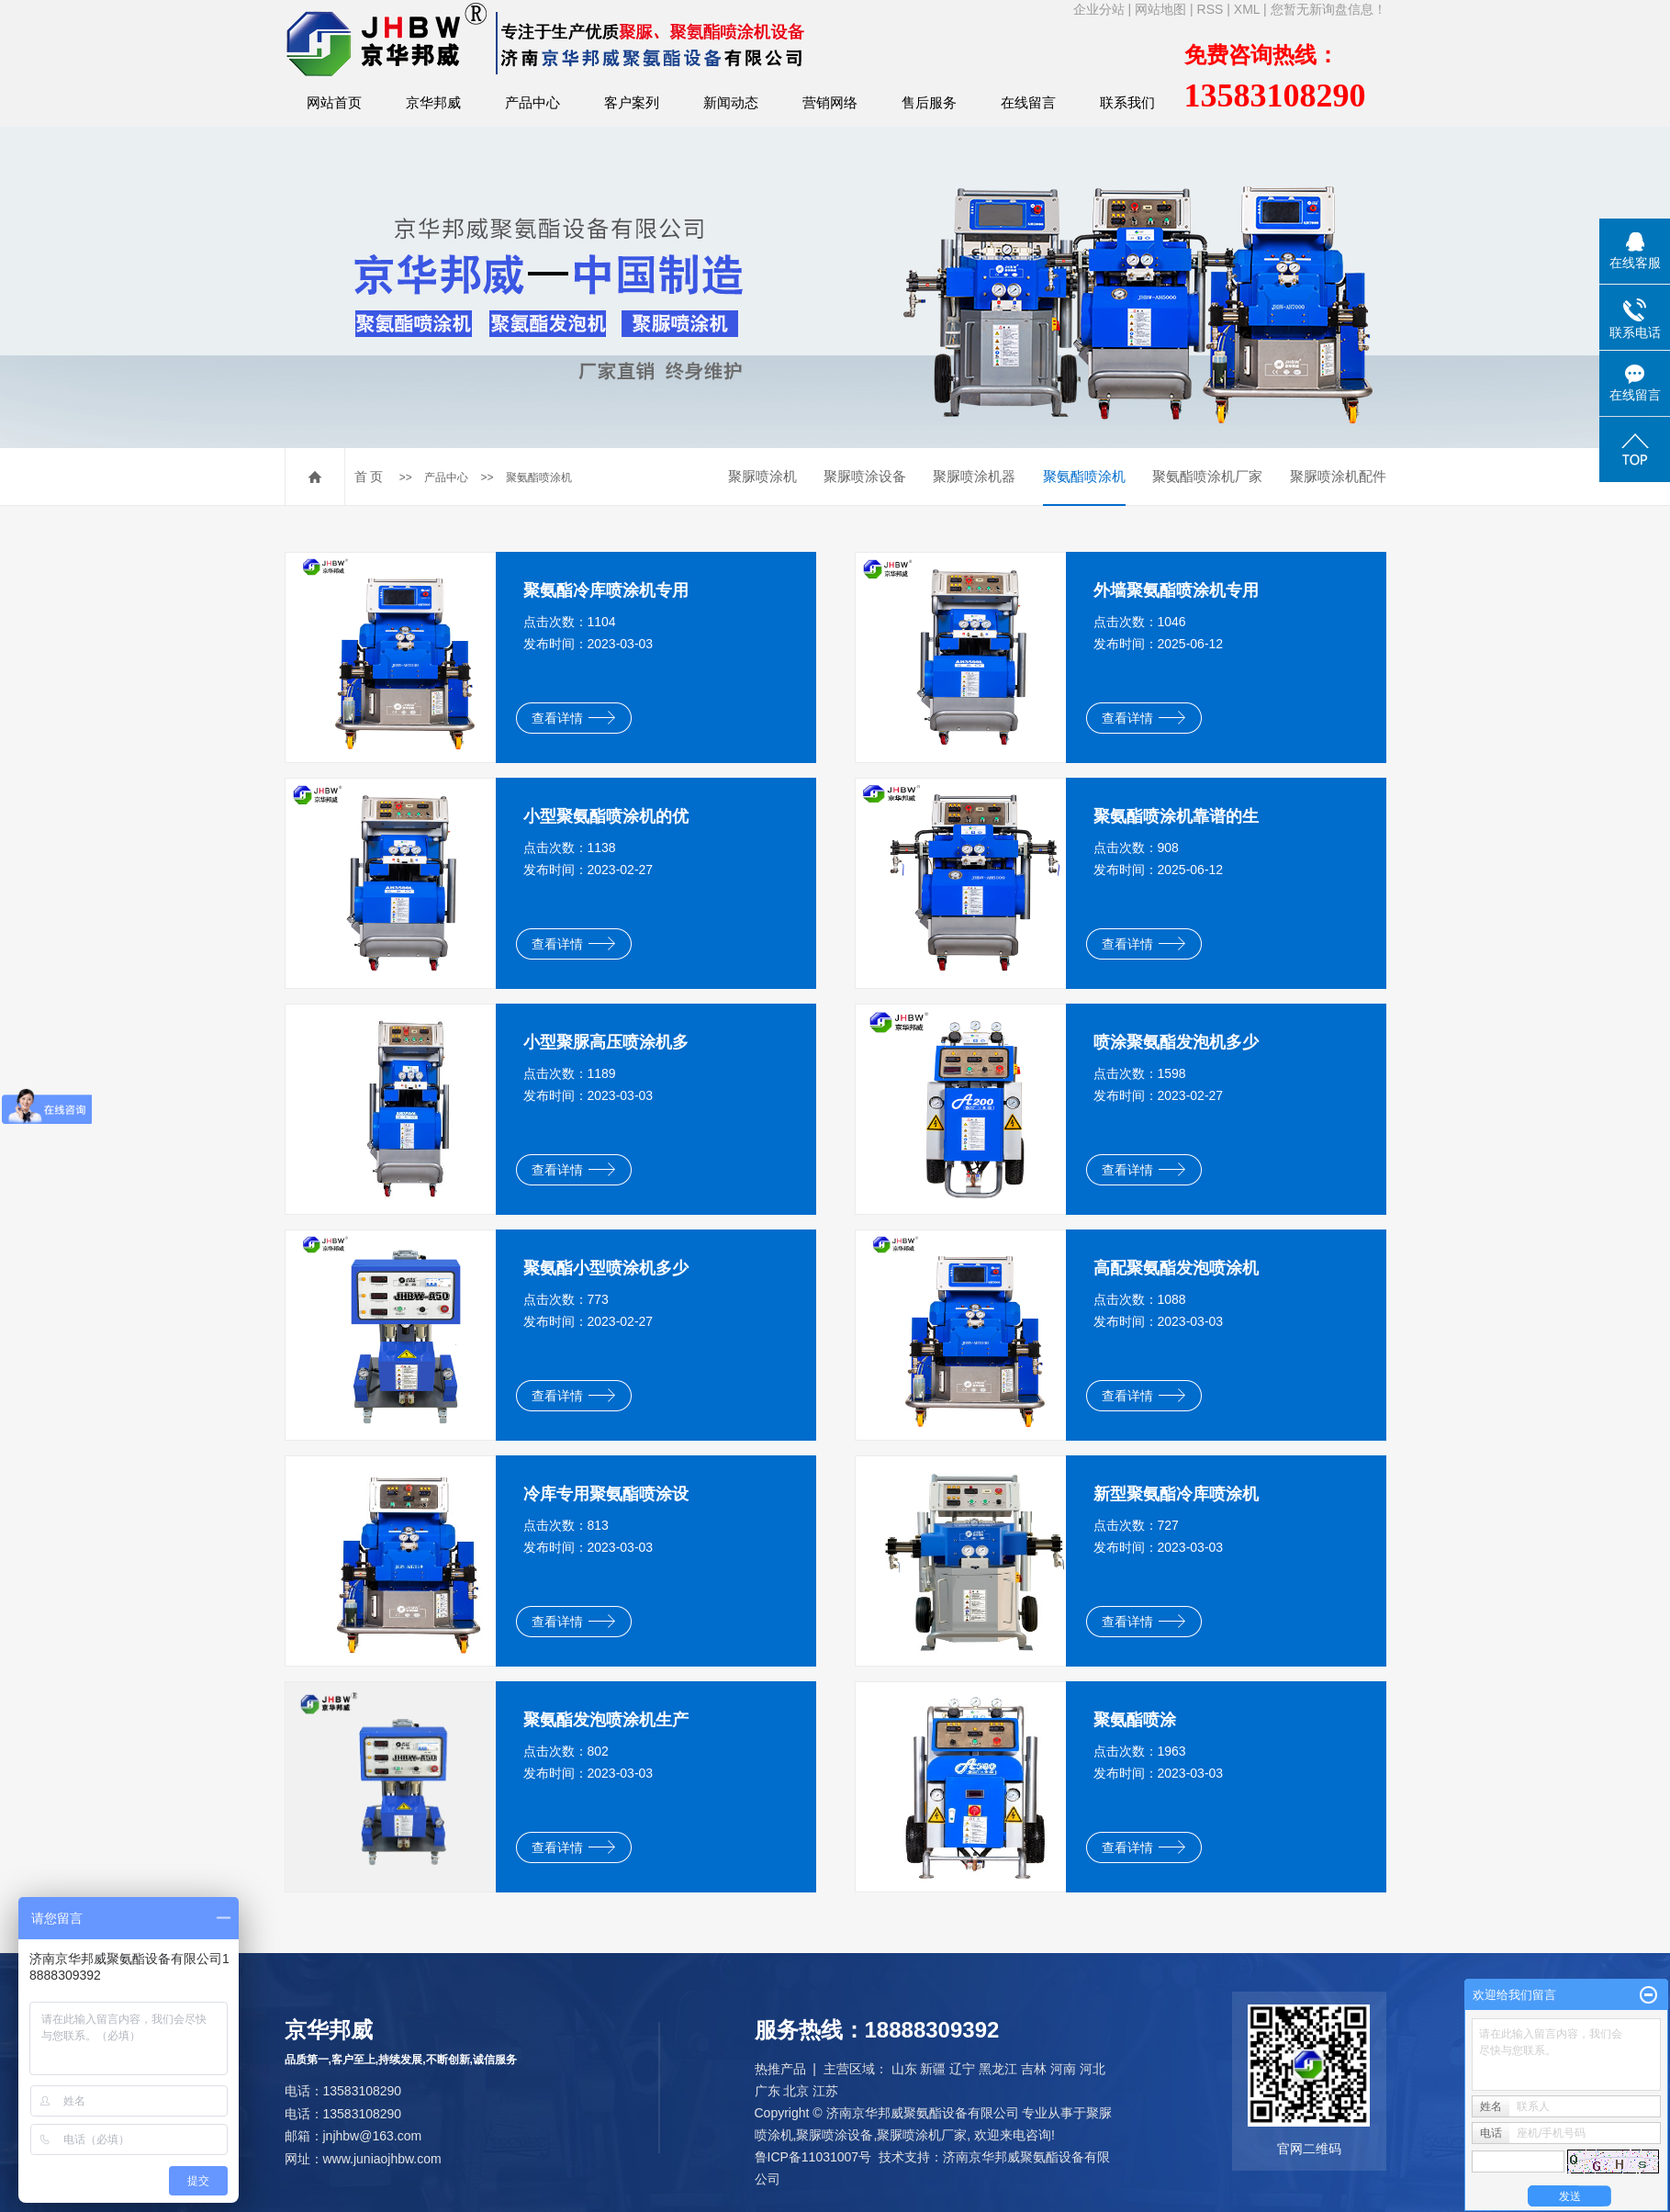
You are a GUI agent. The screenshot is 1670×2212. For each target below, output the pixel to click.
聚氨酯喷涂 (1134, 1720)
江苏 (825, 2090)
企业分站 (1099, 9)
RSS (1210, 9)
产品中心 (532, 102)
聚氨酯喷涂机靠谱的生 (1176, 816)
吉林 (1034, 2068)
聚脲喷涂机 (762, 476)
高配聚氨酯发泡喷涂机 (1176, 1268)
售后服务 (929, 102)
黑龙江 (998, 2068)
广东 (767, 2090)
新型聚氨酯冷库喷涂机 (1176, 1494)
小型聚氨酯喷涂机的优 (606, 816)
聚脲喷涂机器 (974, 476)
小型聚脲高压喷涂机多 (606, 1042)
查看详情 (573, 718)
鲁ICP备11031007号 (813, 2157)
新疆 (933, 2068)
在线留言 (1028, 102)
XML (1247, 9)
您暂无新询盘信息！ (1328, 9)
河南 (1063, 2068)
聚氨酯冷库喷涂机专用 (606, 590)
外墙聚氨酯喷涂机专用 (1176, 590)
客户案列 (631, 102)
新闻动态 (730, 102)
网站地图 (1160, 9)
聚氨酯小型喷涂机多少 (606, 1268)
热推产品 (780, 2068)
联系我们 (1127, 102)
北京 (796, 2090)
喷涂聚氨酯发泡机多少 (1176, 1042)
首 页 (369, 476)
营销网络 (829, 102)
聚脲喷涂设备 (865, 476)
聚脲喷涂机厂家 (922, 2135)
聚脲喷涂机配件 (1338, 476)
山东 (904, 2068)
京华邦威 (433, 102)
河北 (1092, 2068)
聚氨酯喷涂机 (539, 477)
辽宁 (962, 2068)
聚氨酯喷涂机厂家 (1207, 476)
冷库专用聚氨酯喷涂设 (606, 1494)
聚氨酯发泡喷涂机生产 (606, 1720)
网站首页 (334, 102)
